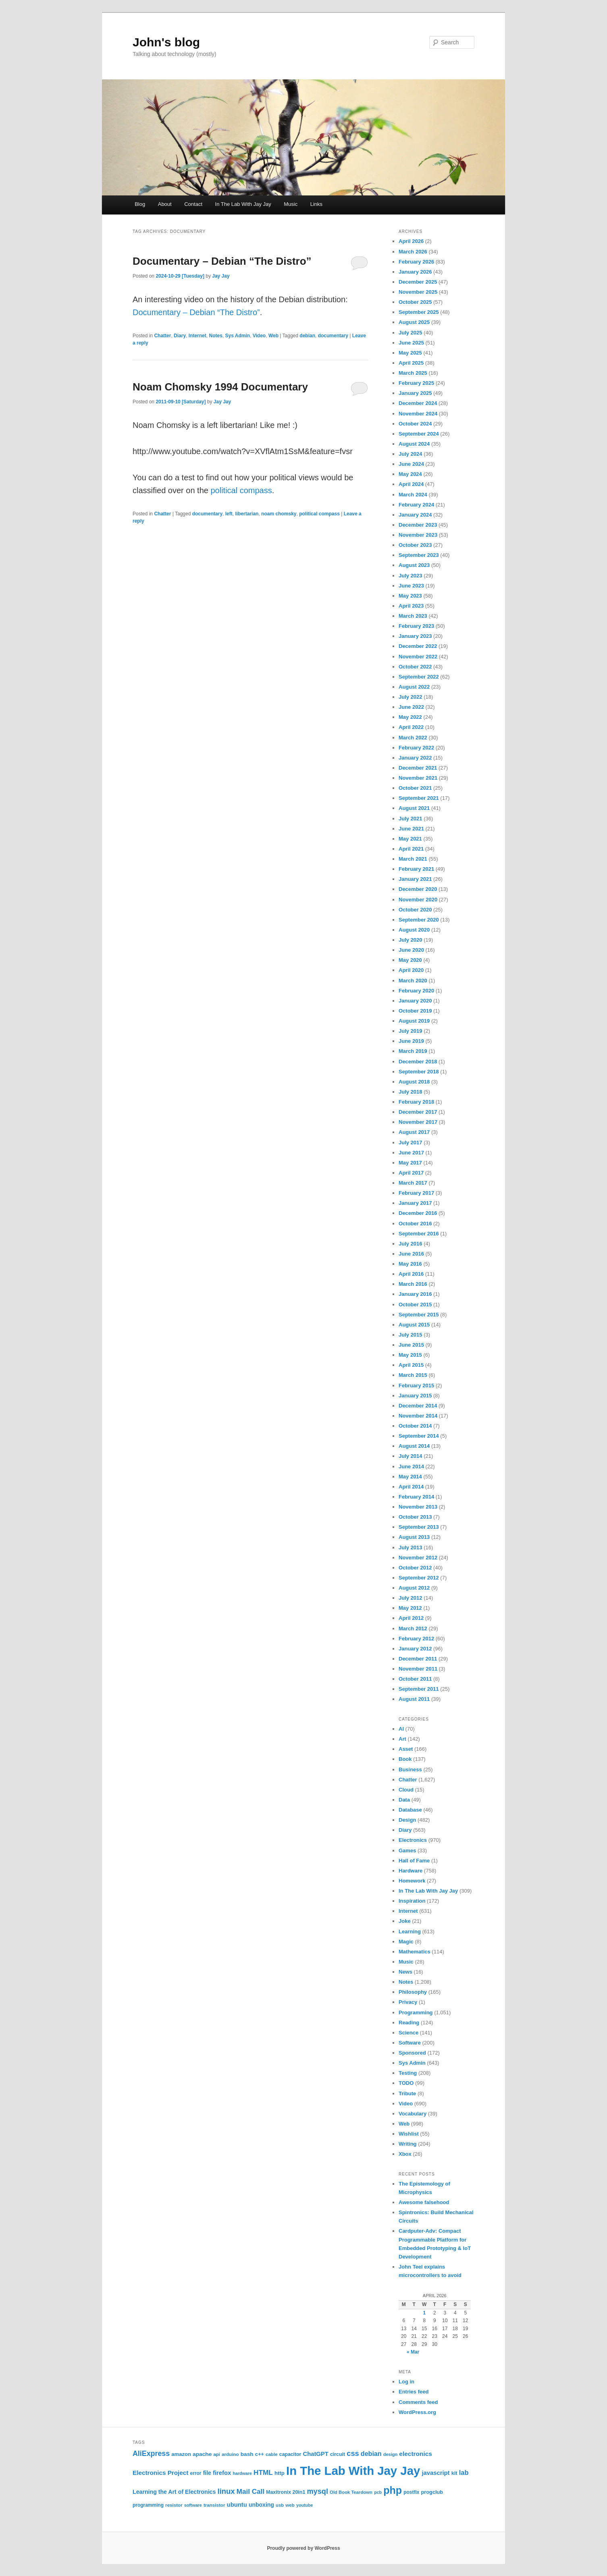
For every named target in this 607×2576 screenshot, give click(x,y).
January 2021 (415, 879)
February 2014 (416, 1497)
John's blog (166, 42)
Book (405, 1759)
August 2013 (414, 1537)
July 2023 (410, 576)
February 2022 (416, 748)
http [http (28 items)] (279, 2473)
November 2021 (418, 778)
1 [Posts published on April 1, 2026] (424, 2313)
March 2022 (413, 738)
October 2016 (415, 1224)
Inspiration (412, 1901)
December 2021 (418, 768)
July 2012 (410, 1598)
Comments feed (418, 2402)
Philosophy (413, 1992)
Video (259, 335)
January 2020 (415, 1001)
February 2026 (416, 262)
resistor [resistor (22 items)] (174, 2505)
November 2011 (418, 1669)
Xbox (405, 2154)
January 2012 (415, 1649)
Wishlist (409, 2134)
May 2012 (410, 1608)
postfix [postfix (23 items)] (411, 2492)
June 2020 (411, 950)
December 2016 (418, 1213)
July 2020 (410, 940)
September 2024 (419, 434)
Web (273, 335)
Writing (408, 2144)
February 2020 (416, 991)
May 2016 (410, 1264)
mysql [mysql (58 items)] (317, 2491)
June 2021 (411, 829)
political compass (241, 490)
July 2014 (410, 1456)
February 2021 (416, 869)
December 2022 (418, 646)
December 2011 (418, 1659)
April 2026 (411, 241)
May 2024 (410, 474)
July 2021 (410, 819)
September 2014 (419, 1436)
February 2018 (416, 1102)
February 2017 (416, 1193)
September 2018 (419, 1072)
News (405, 1972)
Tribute (407, 2093)
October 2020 (415, 910)
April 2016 (411, 1274)
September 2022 (419, 677)
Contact (193, 204)
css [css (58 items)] (353, 2453)
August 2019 (414, 1021)
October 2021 (415, 788)
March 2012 (413, 1628)
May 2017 (410, 1163)
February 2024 (416, 505)
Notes (215, 335)
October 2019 (415, 1011)
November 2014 (418, 1416)
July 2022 (410, 697)
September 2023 (419, 555)
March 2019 (413, 1051)
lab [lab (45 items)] (464, 2472)
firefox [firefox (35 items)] (222, 2473)
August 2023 (414, 565)
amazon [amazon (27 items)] (181, 2454)
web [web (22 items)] (290, 2505)
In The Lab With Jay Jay (243, 204)
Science (408, 2033)
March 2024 (413, 495)
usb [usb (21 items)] (280, 2505)
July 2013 (410, 1547)
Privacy (408, 2002)
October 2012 (415, 1568)
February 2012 (416, 1639)
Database (410, 1810)
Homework (412, 1881)
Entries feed (413, 2392)
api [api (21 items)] (216, 2454)
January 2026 (415, 272)
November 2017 (418, 1122)
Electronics (413, 1840)
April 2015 (411, 1365)
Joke (405, 1921)
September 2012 (419, 1578)
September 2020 (419, 920)
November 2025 (418, 292)
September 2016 (419, 1234)
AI (401, 1729)
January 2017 (415, 1203)
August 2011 (414, 1699)
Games (407, 1850)
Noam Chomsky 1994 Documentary (220, 387)
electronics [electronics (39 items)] (415, 2453)
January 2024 (415, 515)
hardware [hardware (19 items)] (242, 2473)
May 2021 (410, 839)
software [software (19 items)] (193, 2505)
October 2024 (415, 424)
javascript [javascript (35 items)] (435, 2473)
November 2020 (418, 900)
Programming (416, 2012)
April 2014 (411, 1487)
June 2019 (411, 1041)
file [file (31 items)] (207, 2473)
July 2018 (410, 1092)
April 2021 (411, 849)
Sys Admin (237, 335)
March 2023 (413, 616)
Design (407, 1820)
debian (307, 335)
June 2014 (411, 1466)
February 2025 (416, 383)
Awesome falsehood (424, 2202)
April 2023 (411, 606)
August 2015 (414, 1325)
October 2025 (415, 302)
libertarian (246, 514)
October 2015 (415, 1304)
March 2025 (413, 373)
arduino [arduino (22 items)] (230, 2454)
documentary (333, 335)
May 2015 (410, 1355)
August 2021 (414, 808)
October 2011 (415, 1679)
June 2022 (411, 707)
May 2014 (410, 1477)
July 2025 (410, 333)
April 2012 (411, 1618)
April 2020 (411, 970)
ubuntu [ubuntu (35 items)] (237, 2504)
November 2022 (418, 657)
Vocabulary (412, 2114)
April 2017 (411, 1173)
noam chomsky (278, 514)
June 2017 (411, 1153)
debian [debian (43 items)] (371, 2453)
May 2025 (410, 353)
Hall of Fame (414, 1861)
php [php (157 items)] (392, 2490)
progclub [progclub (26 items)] (432, 2492)
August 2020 (414, 930)
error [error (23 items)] (196, 2473)
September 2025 (419, 312)
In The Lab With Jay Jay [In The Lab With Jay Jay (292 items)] (353, 2470)
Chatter (162, 335)
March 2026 (413, 252)
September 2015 (419, 1315)
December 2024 (418, 403)
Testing (408, 2073)
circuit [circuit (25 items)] (337, 2454)
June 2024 (411, 464)
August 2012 (414, 1588)
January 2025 (415, 393)
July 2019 (410, 1031)
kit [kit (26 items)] (454, 2473)
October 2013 (415, 1517)
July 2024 (410, 454)
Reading (409, 2023)
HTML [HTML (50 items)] (263, 2472)
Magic (406, 1942)
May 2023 (410, 596)
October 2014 (415, 1426)
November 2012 (418, 1558)
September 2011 (419, 1689)
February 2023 (416, 626)
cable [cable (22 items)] (272, 2454)
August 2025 (414, 322)
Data (404, 1800)
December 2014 (418, 1406)
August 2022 (414, 687)
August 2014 (414, 1446)
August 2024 (414, 444)
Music (290, 204)
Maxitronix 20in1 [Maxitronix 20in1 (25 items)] (285, 2492)
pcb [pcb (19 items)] (378, 2492)
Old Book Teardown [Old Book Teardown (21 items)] (351, 2492)
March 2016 (413, 1284)
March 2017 (413, 1183)
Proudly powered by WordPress (303, 2548)
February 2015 (416, 1385)
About (165, 204)
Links (316, 204)
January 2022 (415, 758)
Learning (410, 1931)
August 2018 (414, 1082)
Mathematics (414, 1952)
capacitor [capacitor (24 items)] (290, 2454)
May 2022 (410, 717)
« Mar (413, 2352)
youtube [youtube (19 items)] (304, 2505)
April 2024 (411, 484)
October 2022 (415, 667)
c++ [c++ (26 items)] (259, 2454)
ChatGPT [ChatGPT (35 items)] (315, 2454)
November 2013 (418, 1507)
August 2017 (414, 1132)
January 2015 (415, 1396)
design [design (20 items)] (390, 2454)
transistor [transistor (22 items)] (214, 2505)
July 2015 (410, 1335)
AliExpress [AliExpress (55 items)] (151, 2453)
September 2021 (419, 798)
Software (410, 2043)
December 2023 (418, 525)
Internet (197, 335)
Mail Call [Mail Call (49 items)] (250, 2491)
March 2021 (413, 859)
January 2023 (415, 636)
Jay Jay (220, 276)
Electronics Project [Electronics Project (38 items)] (160, 2472)
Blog (140, 204)
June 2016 (411, 1254)
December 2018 (418, 1062)
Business (410, 1769)
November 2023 (418, 535)
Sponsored (412, 2053)
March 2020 (413, 981)
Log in (406, 2382)
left (229, 514)
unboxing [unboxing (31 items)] (261, 2504)
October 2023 (415, 545)
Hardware (410, 1871)
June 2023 (411, 586)
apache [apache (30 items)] (202, 2454)
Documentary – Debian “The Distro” (222, 261)
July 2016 (410, 1244)
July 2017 (410, 1143)
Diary (180, 335)
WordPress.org (417, 2412)
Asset (406, 1749)
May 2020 (410, 960)
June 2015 (411, 1345)
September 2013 (419, 1527)
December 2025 (418, 282)
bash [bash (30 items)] (247, 2454)
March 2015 (413, 1375)
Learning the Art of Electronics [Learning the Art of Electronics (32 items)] (174, 2492)
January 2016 (415, 1294)
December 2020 (418, 889)
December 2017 (418, 1112)
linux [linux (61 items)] (226, 2491)
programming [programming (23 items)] (148, 2505)
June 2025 (411, 343)
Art (402, 1739)
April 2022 (411, 727)
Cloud (406, 1790)
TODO (406, 2083)
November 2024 (418, 414)
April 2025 (411, 363)
